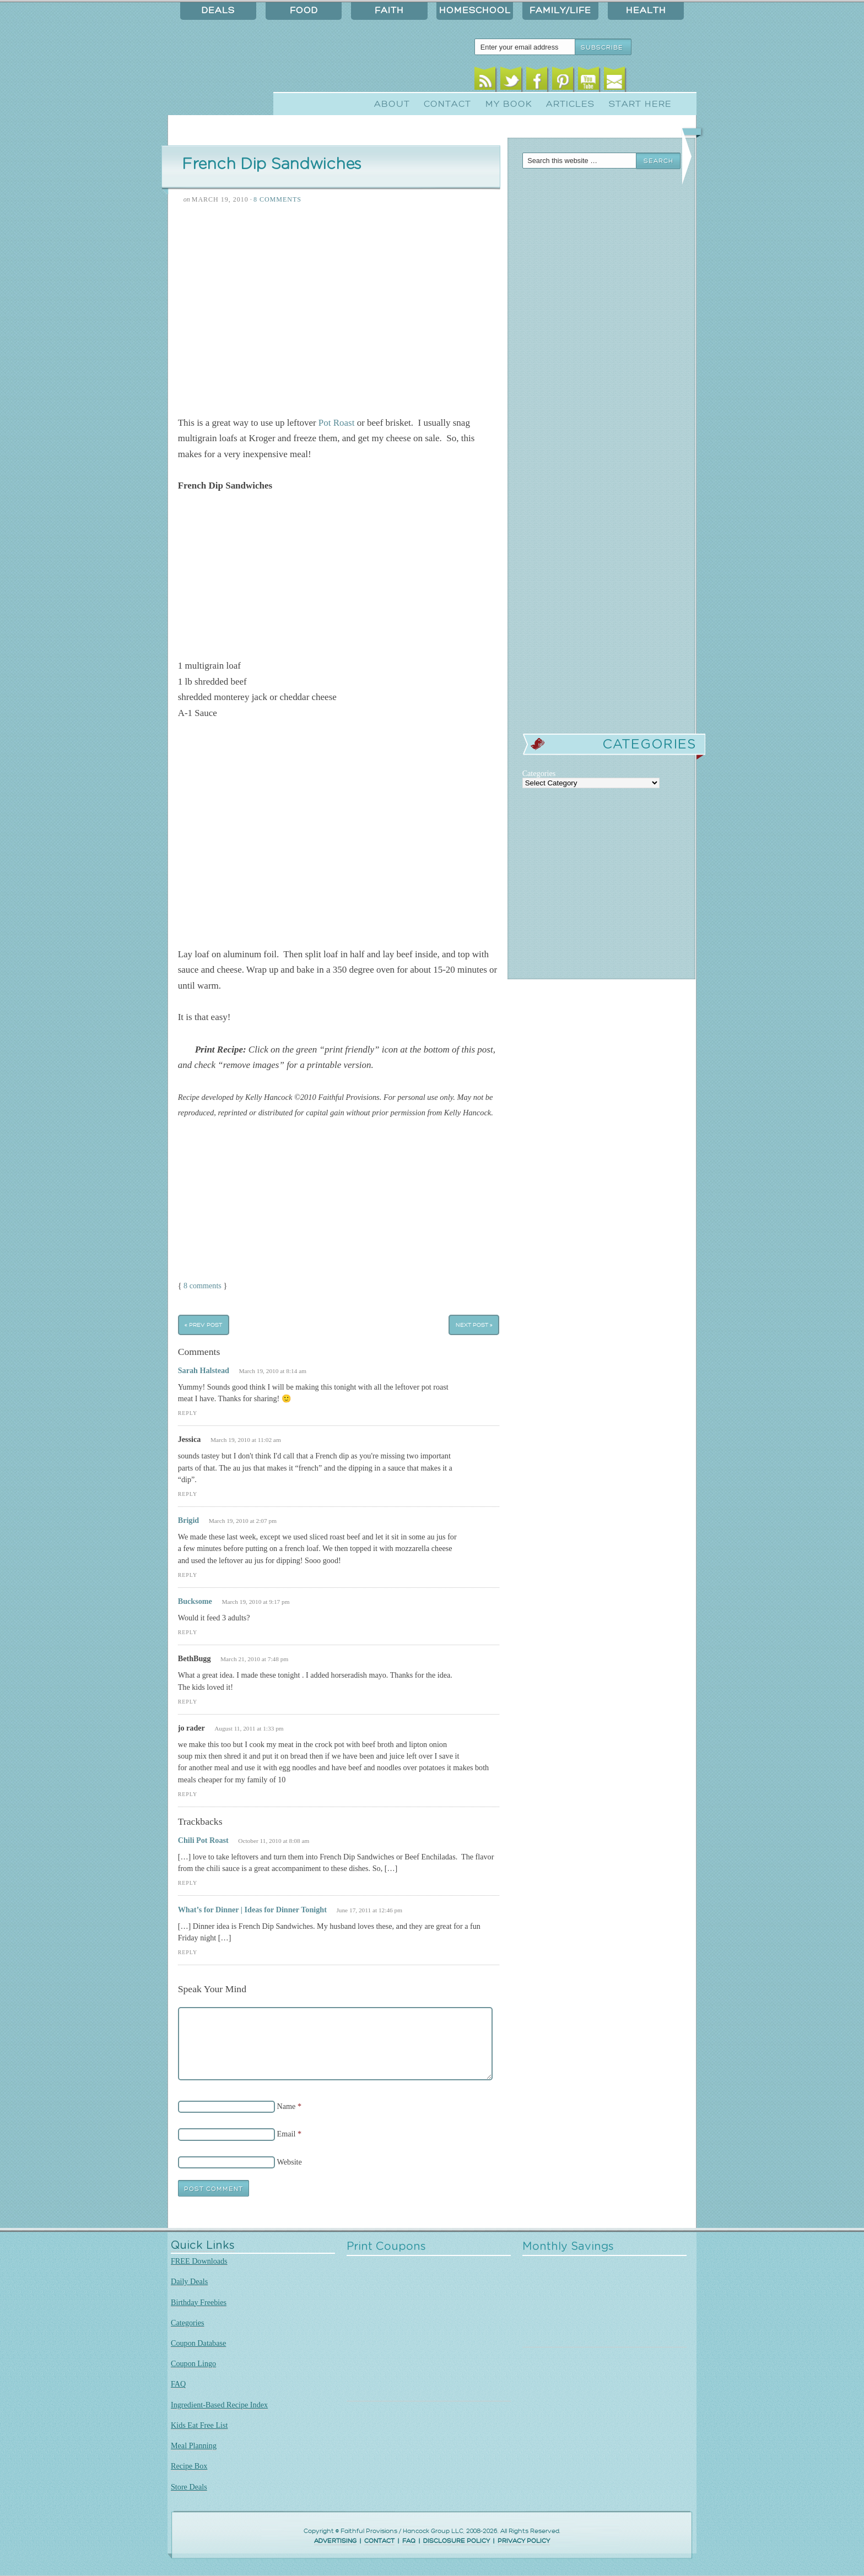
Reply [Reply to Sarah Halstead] (187, 1413)
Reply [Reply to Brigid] (187, 1575)
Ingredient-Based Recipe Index (219, 2404)
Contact (447, 104)
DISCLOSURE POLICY (456, 2541)
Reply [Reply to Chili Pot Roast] (187, 1883)
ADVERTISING (335, 2541)
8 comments (202, 1285)
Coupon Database (198, 2343)
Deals (218, 10)
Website (289, 2161)
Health (646, 10)
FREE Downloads (199, 2261)
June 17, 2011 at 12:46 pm (369, 1910)
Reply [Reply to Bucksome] (187, 1632)
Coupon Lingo (193, 2363)
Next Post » (474, 1325)
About (392, 104)
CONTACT (379, 2541)
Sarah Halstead (203, 1370)
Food (304, 10)
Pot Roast (336, 422)
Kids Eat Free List (199, 2425)
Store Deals (189, 2486)
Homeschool (475, 10)
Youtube (589, 81)
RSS (485, 81)
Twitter (511, 81)
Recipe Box (189, 2465)
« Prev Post (203, 1325)
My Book (508, 104)
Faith (389, 10)
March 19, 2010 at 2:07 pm (243, 1520)
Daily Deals (189, 2281)
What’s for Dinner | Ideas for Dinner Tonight (252, 1909)
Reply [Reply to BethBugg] (187, 1702)
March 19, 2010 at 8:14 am (272, 1371)
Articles (570, 104)
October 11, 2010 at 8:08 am (273, 1840)
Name (286, 2106)
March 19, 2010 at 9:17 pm (255, 1601)
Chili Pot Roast (203, 1840)
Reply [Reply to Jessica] (187, 1494)
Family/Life (560, 10)
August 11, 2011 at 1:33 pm (248, 1728)
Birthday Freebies (198, 2302)
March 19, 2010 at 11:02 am (245, 1439)
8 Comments (277, 199)
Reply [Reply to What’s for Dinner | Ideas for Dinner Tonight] (187, 1952)
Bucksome (195, 1601)
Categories (187, 2322)
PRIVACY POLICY (524, 2541)
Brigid (188, 1520)
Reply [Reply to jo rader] (187, 1794)
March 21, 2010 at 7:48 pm (254, 1659)
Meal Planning (194, 2445)
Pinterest (563, 81)
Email (614, 81)
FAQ (178, 2383)
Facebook (537, 81)
